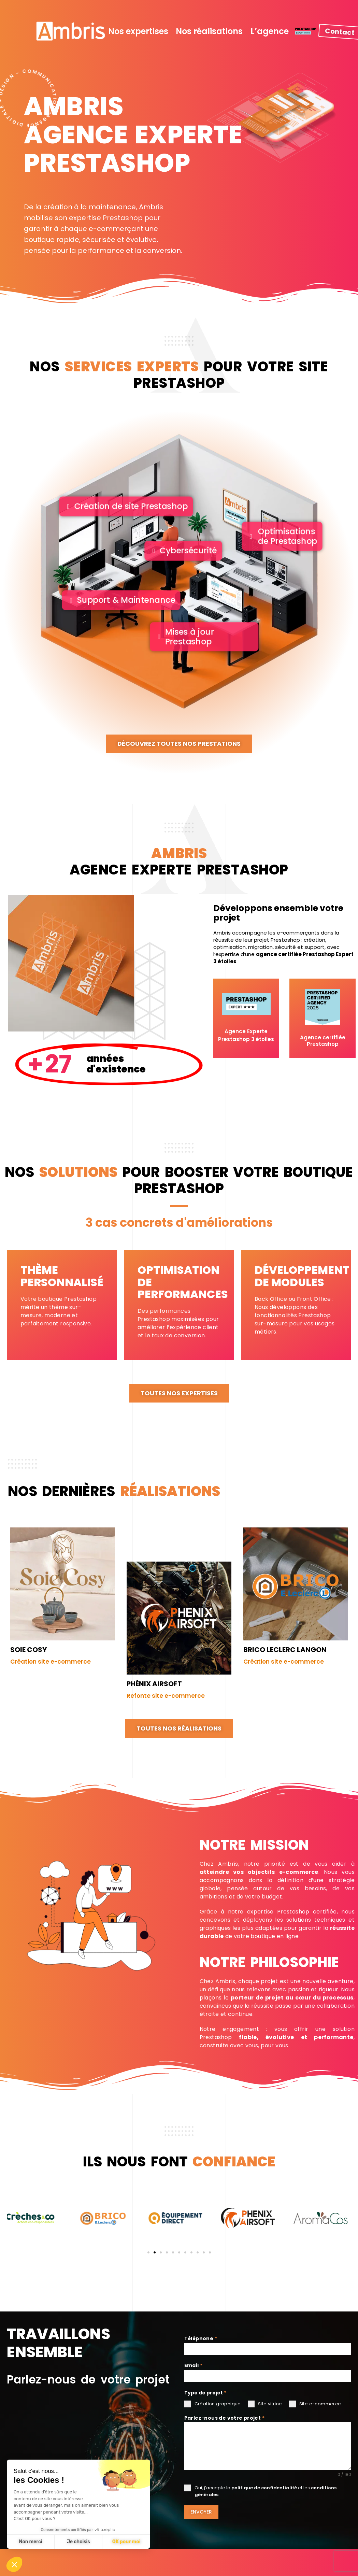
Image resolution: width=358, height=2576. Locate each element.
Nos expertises (138, 31)
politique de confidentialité (264, 2488)
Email (193, 2365)
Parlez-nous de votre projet (224, 2418)
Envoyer (201, 2511)
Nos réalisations (209, 31)
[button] (148, 2276)
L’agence (269, 31)
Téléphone (200, 2338)
